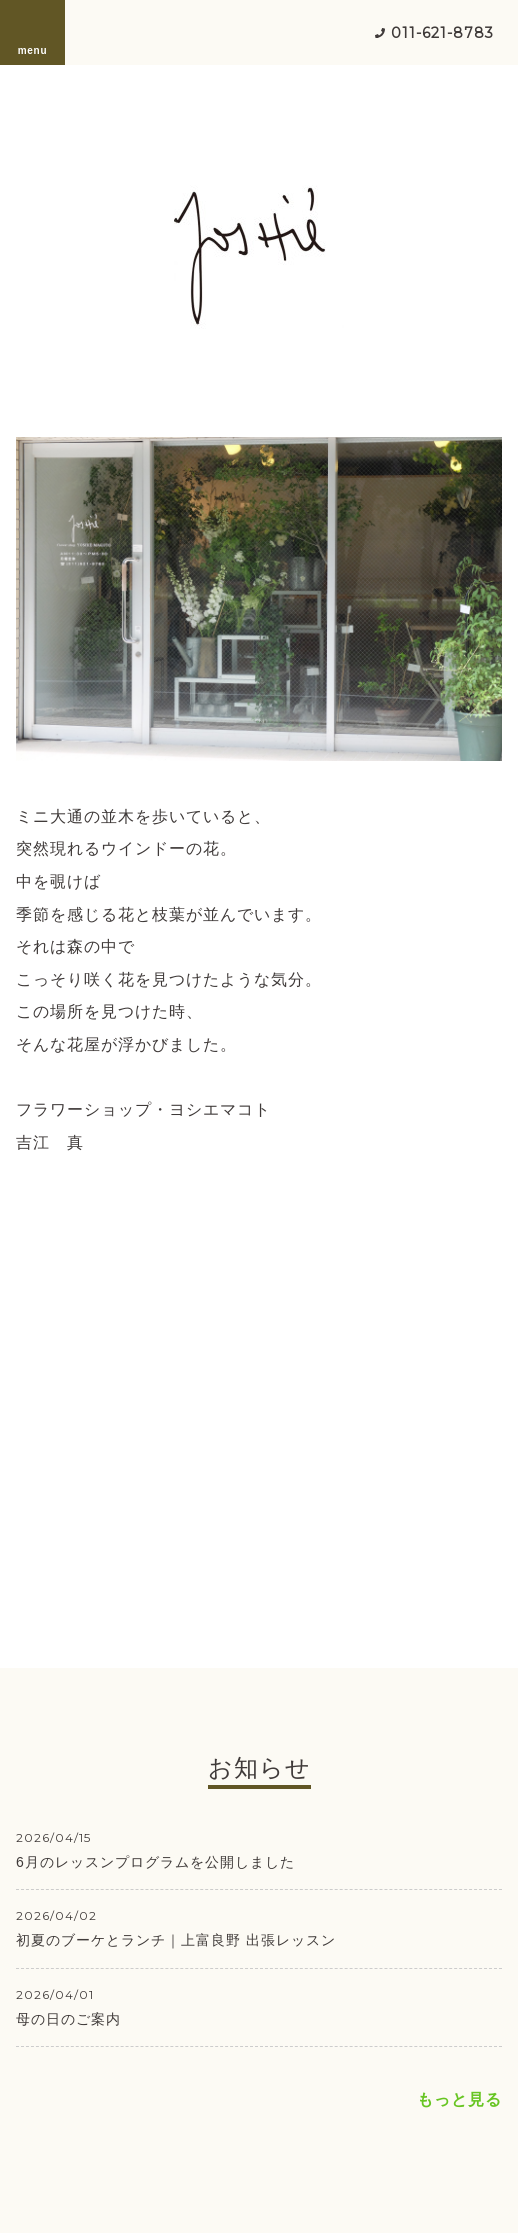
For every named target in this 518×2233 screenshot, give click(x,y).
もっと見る (459, 2099)
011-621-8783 (442, 33)
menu (33, 32)
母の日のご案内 (68, 2019)
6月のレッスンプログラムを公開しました (155, 1862)
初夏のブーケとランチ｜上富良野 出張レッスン (176, 1940)
